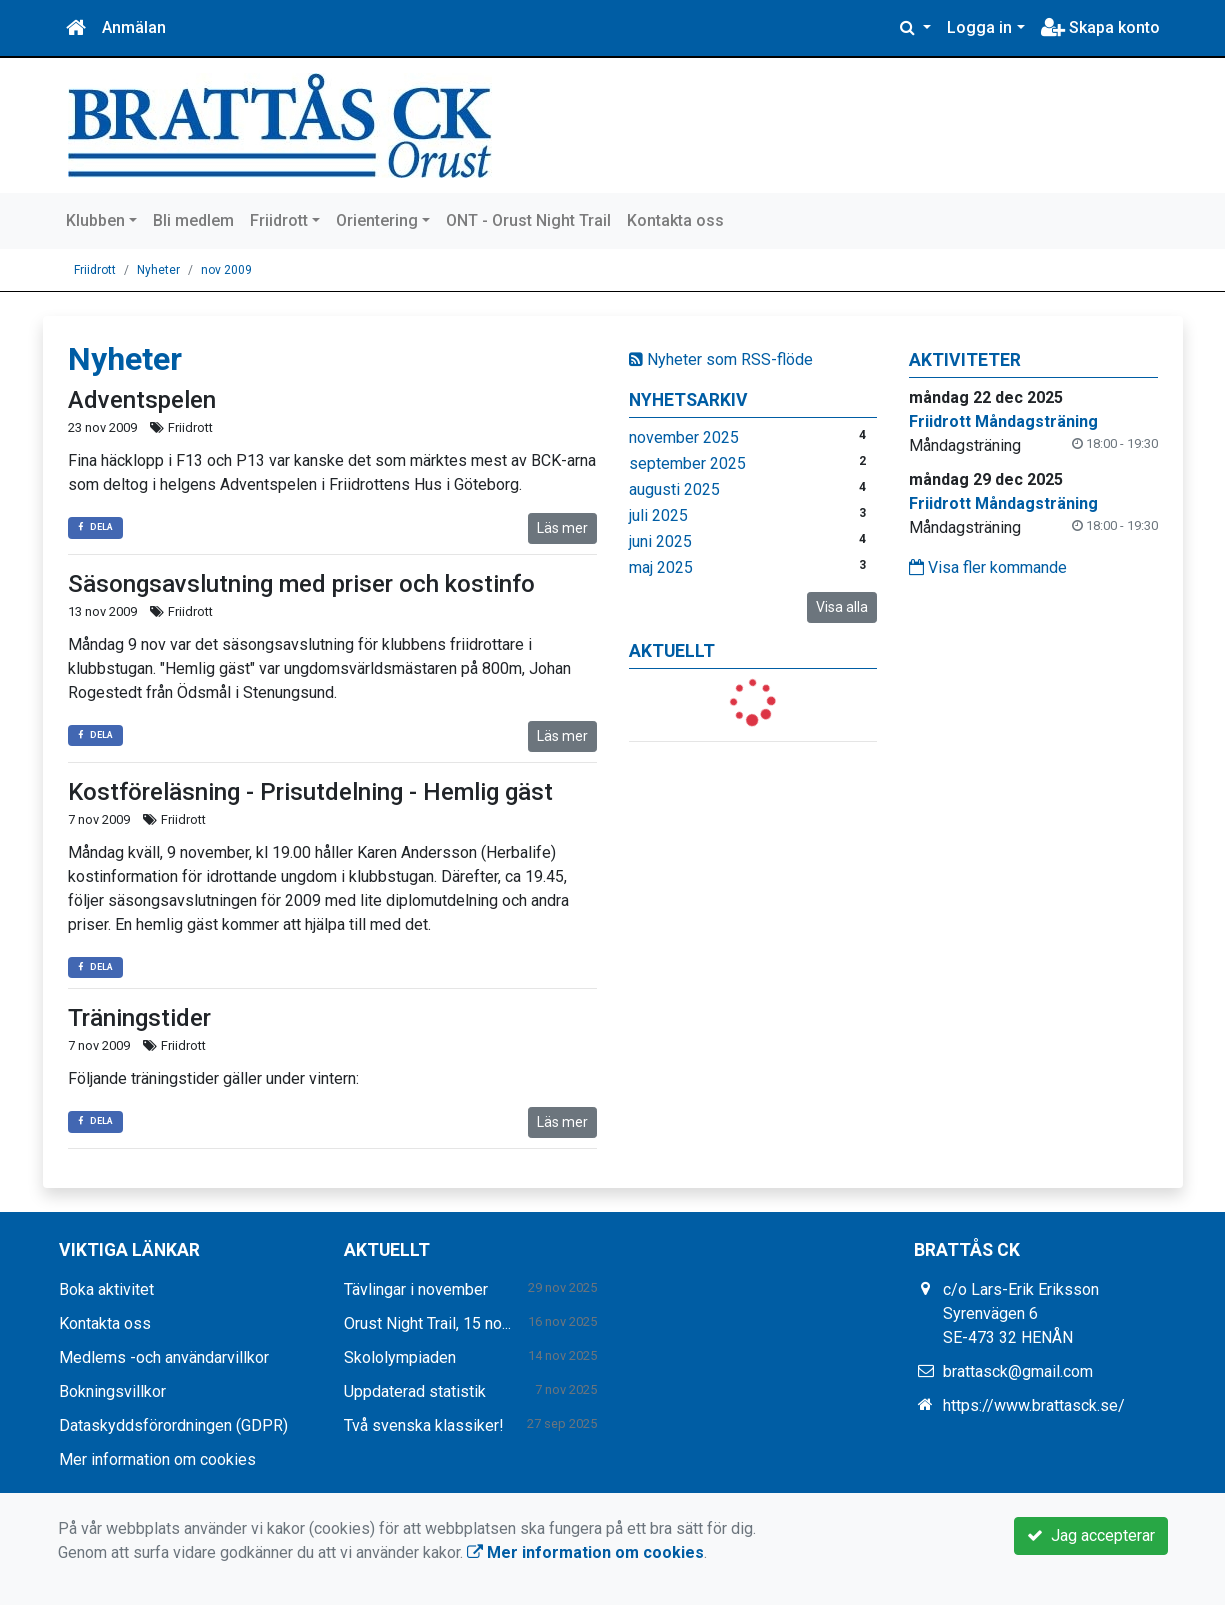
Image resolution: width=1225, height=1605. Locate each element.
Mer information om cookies (157, 1459)
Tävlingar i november (416, 1289)
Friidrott (279, 220)
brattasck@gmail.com (1018, 1371)
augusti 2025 (674, 489)
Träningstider (139, 1018)
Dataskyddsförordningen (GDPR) (173, 1425)
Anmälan (134, 27)
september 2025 (687, 463)
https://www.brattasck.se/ (1034, 1405)
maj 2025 (661, 567)
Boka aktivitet (106, 1289)
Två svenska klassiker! (424, 1425)
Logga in (979, 27)
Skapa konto (1100, 27)
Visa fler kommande (988, 567)
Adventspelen (142, 400)
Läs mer (562, 528)
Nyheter (158, 270)
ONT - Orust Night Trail (528, 220)
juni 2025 (660, 541)
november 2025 (684, 437)
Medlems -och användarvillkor (164, 1357)
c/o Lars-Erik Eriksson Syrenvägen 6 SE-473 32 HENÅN (1021, 1313)
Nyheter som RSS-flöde (721, 359)
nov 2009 (226, 270)
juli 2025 (658, 515)
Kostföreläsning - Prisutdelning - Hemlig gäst (310, 792)
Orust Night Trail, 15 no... (427, 1323)
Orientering (377, 220)
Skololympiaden (400, 1357)
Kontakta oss (675, 220)
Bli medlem (193, 220)
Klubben (95, 220)
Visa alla (842, 607)
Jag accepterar (1091, 1535)
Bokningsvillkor (112, 1391)
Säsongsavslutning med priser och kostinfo (301, 584)
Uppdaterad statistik (415, 1391)
